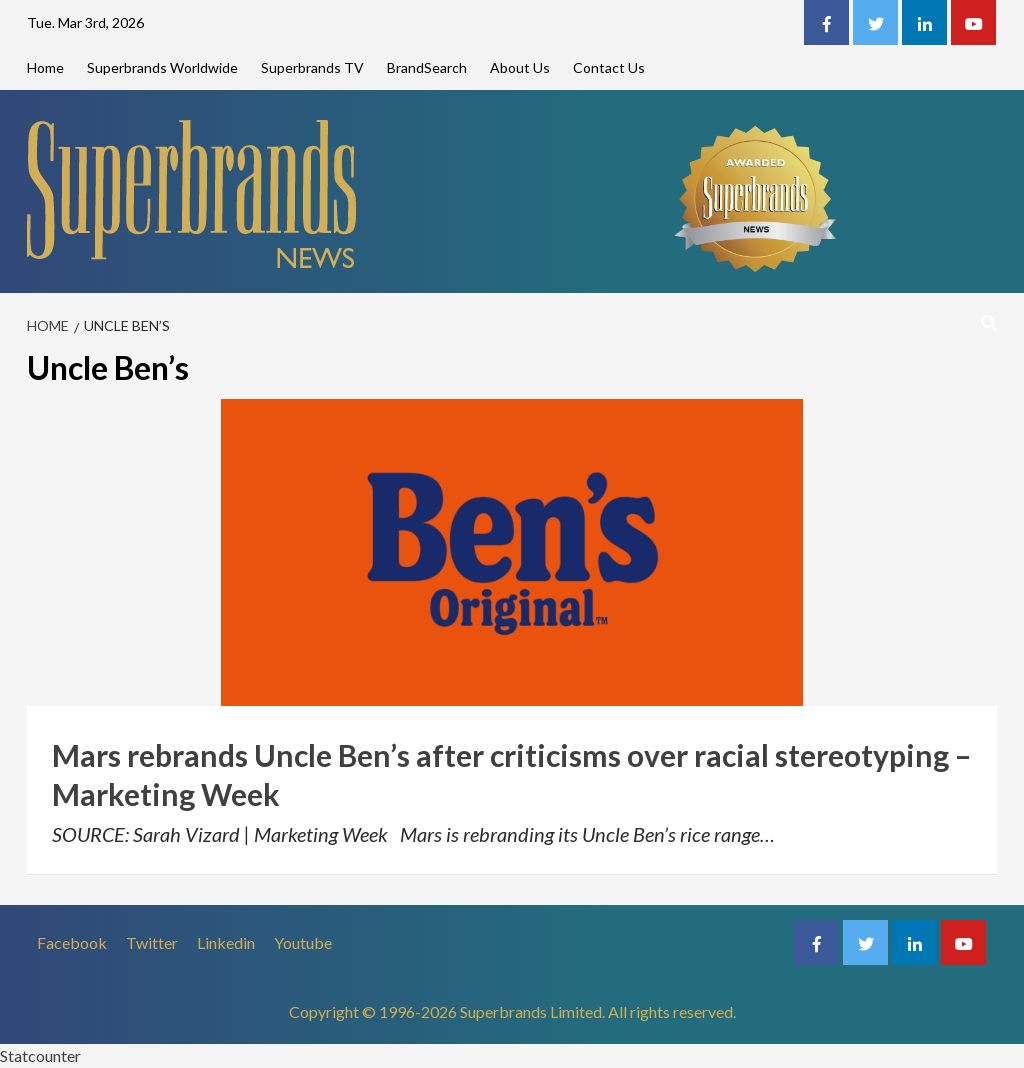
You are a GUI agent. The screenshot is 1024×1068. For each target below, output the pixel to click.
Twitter (152, 942)
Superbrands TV (312, 67)
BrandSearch (427, 67)
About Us (520, 67)
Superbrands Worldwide (162, 67)
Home (45, 67)
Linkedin (226, 942)
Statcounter (40, 1055)
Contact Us (609, 67)
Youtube (303, 942)
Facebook (72, 942)
